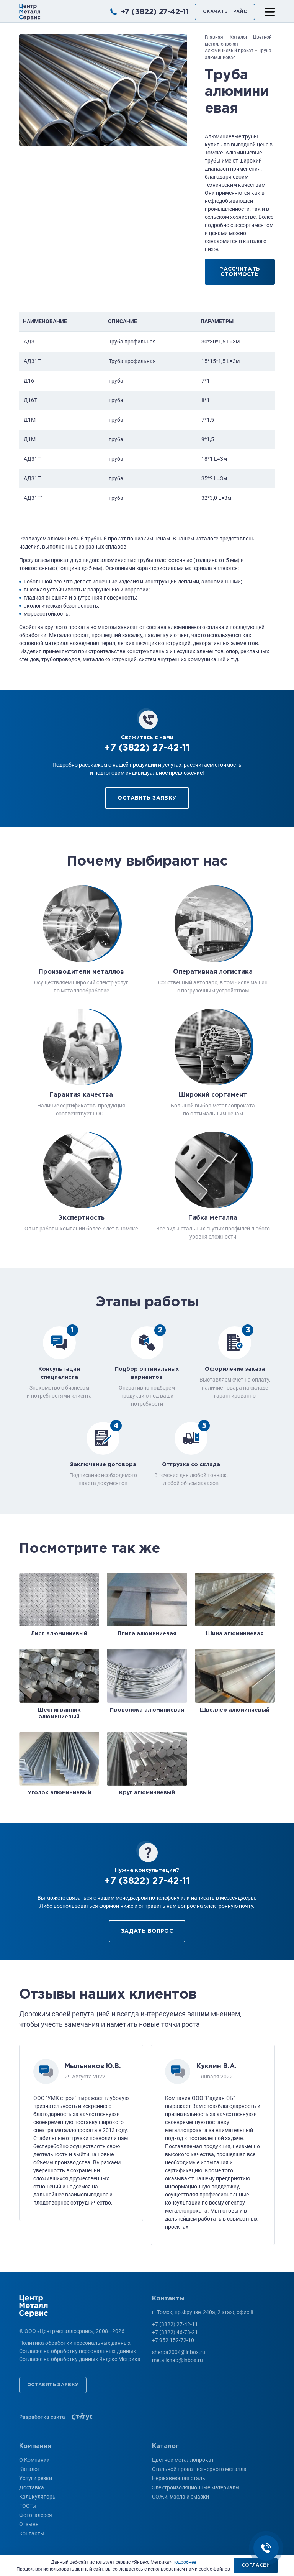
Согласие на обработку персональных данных (77, 2351)
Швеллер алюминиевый (235, 1710)
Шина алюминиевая (235, 1633)
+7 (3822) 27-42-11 (155, 11)
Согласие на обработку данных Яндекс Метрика (79, 2359)
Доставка (31, 2487)
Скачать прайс (225, 12)
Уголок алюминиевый (59, 1793)
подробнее (184, 2562)
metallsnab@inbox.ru (177, 2360)
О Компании (34, 2460)
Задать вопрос (147, 1931)
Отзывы (29, 2524)
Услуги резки (35, 2478)
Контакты (31, 2533)
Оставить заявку (147, 798)
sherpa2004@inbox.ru (178, 2352)
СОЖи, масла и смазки (180, 2497)
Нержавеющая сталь (178, 2478)
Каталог (29, 2469)
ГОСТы (27, 2506)
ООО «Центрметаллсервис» (30, 12)
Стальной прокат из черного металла (199, 2469)
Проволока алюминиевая (147, 1710)
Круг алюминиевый (147, 1793)
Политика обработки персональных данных (75, 2343)
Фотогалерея (35, 2515)
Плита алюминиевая (147, 1633)
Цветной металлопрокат (183, 2460)
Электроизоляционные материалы (196, 2487)
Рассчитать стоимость (239, 272)
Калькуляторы (38, 2497)
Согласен (256, 2565)
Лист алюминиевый (59, 1633)
